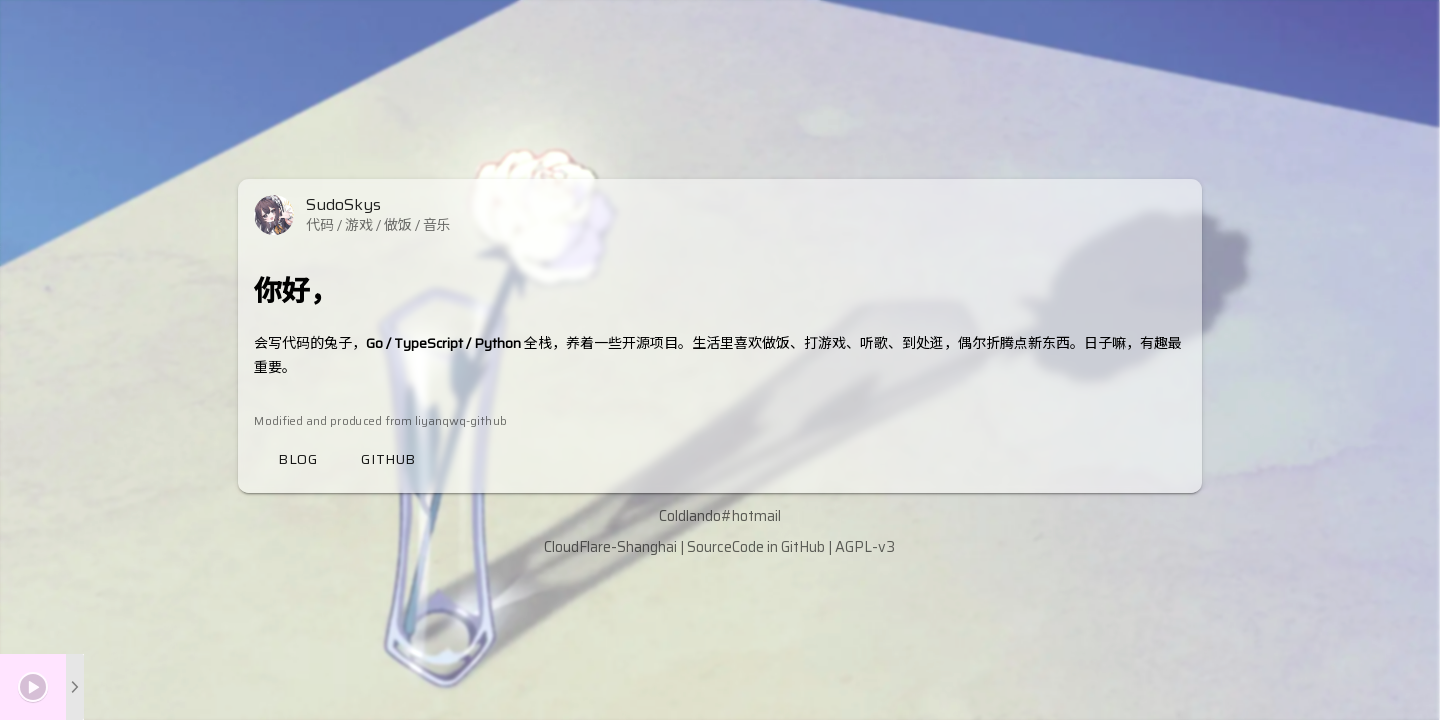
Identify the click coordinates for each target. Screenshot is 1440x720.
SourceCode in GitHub (756, 547)
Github (388, 459)
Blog (297, 459)
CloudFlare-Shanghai (610, 547)
